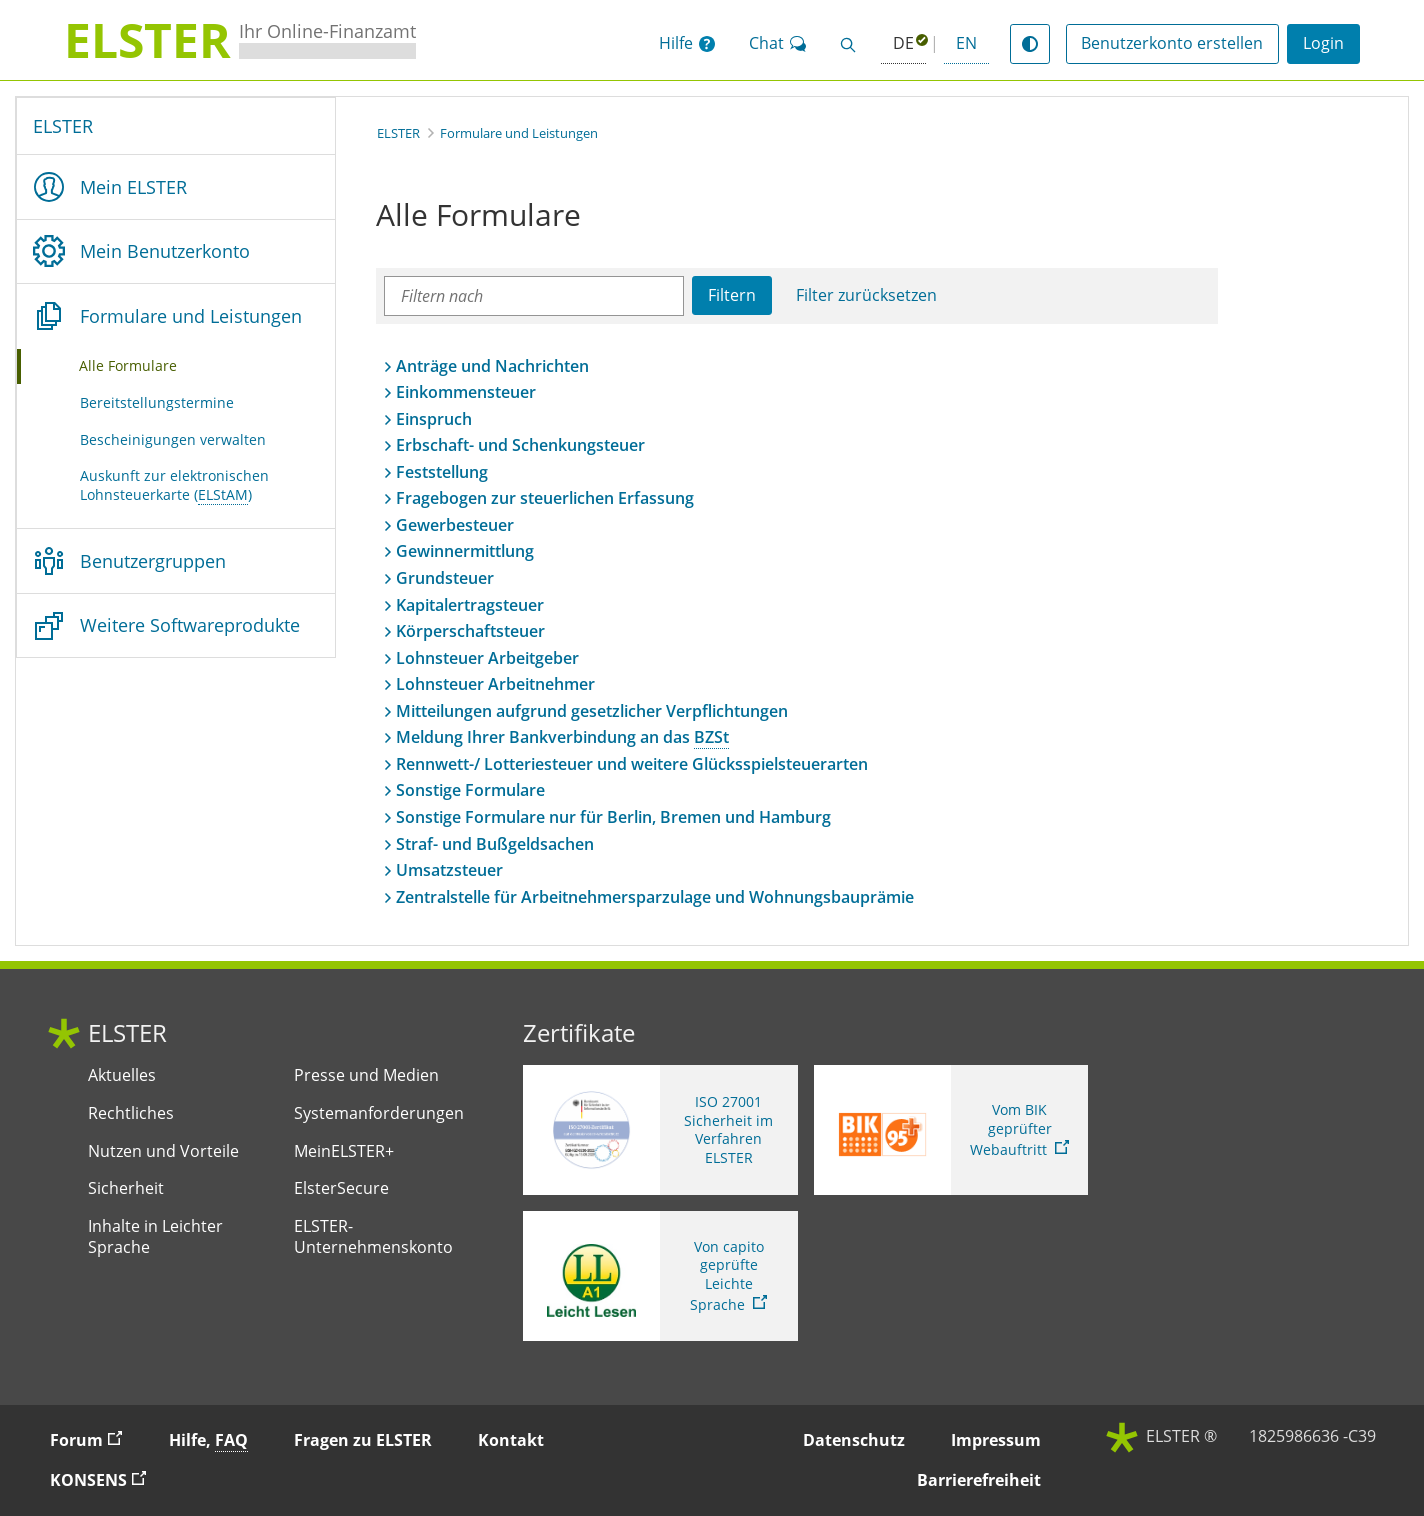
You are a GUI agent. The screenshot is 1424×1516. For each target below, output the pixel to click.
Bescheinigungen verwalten (173, 439)
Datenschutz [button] (854, 1440)
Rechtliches (131, 1113)
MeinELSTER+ (344, 1151)
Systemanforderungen (379, 1113)
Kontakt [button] (511, 1440)
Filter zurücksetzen (866, 295)
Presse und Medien (366, 1075)
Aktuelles (122, 1075)
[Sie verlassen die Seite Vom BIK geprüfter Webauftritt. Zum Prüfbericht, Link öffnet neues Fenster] (951, 1130)
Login (1323, 43)
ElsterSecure (341, 1188)
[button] (687, 44)
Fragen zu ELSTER (363, 1440)
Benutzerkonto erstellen (1172, 43)
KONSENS (107, 1479)
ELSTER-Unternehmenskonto (373, 1237)
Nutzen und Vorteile (163, 1151)
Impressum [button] (996, 1440)
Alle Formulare (153, 365)
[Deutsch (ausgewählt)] (903, 44)
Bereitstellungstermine (157, 402)
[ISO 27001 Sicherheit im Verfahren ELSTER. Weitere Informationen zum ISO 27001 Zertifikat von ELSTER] (660, 1130)
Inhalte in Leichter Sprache (155, 1237)
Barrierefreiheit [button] (979, 1480)
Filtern (732, 295)
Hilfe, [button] (208, 1440)
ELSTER (63, 126)
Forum (95, 1439)
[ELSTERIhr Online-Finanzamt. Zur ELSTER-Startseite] (240, 40)
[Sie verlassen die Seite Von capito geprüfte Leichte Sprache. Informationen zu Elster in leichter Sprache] (660, 1276)
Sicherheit (126, 1188)
